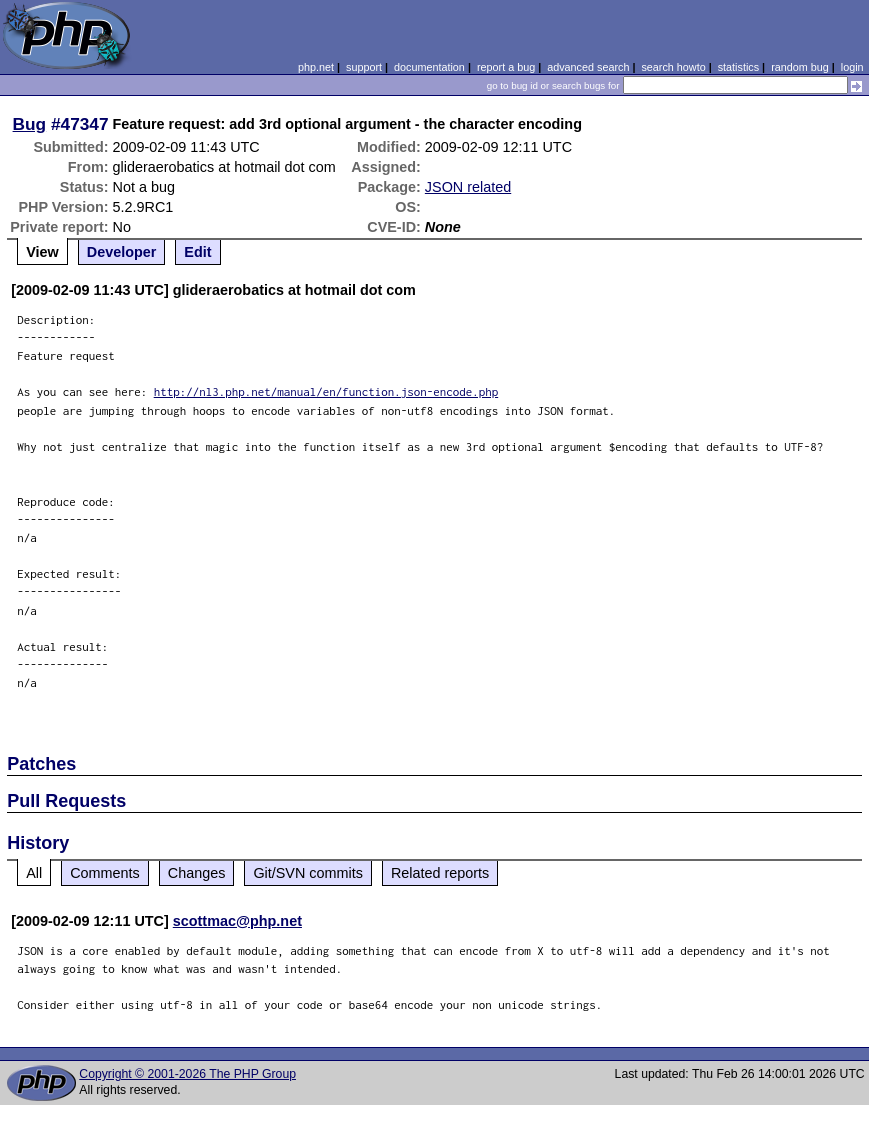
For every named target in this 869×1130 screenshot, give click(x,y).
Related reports (440, 873)
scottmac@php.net (237, 921)
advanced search (588, 67)
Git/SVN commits (308, 873)
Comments (105, 873)
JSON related (468, 187)
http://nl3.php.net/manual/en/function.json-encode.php (326, 391)
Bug (30, 124)
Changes (197, 873)
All (34, 873)
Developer (122, 252)
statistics (738, 67)
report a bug (506, 67)
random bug (800, 67)
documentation (429, 67)
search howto (673, 67)
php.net (316, 67)
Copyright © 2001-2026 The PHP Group (187, 1074)
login (852, 67)
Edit (197, 252)
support (364, 67)
